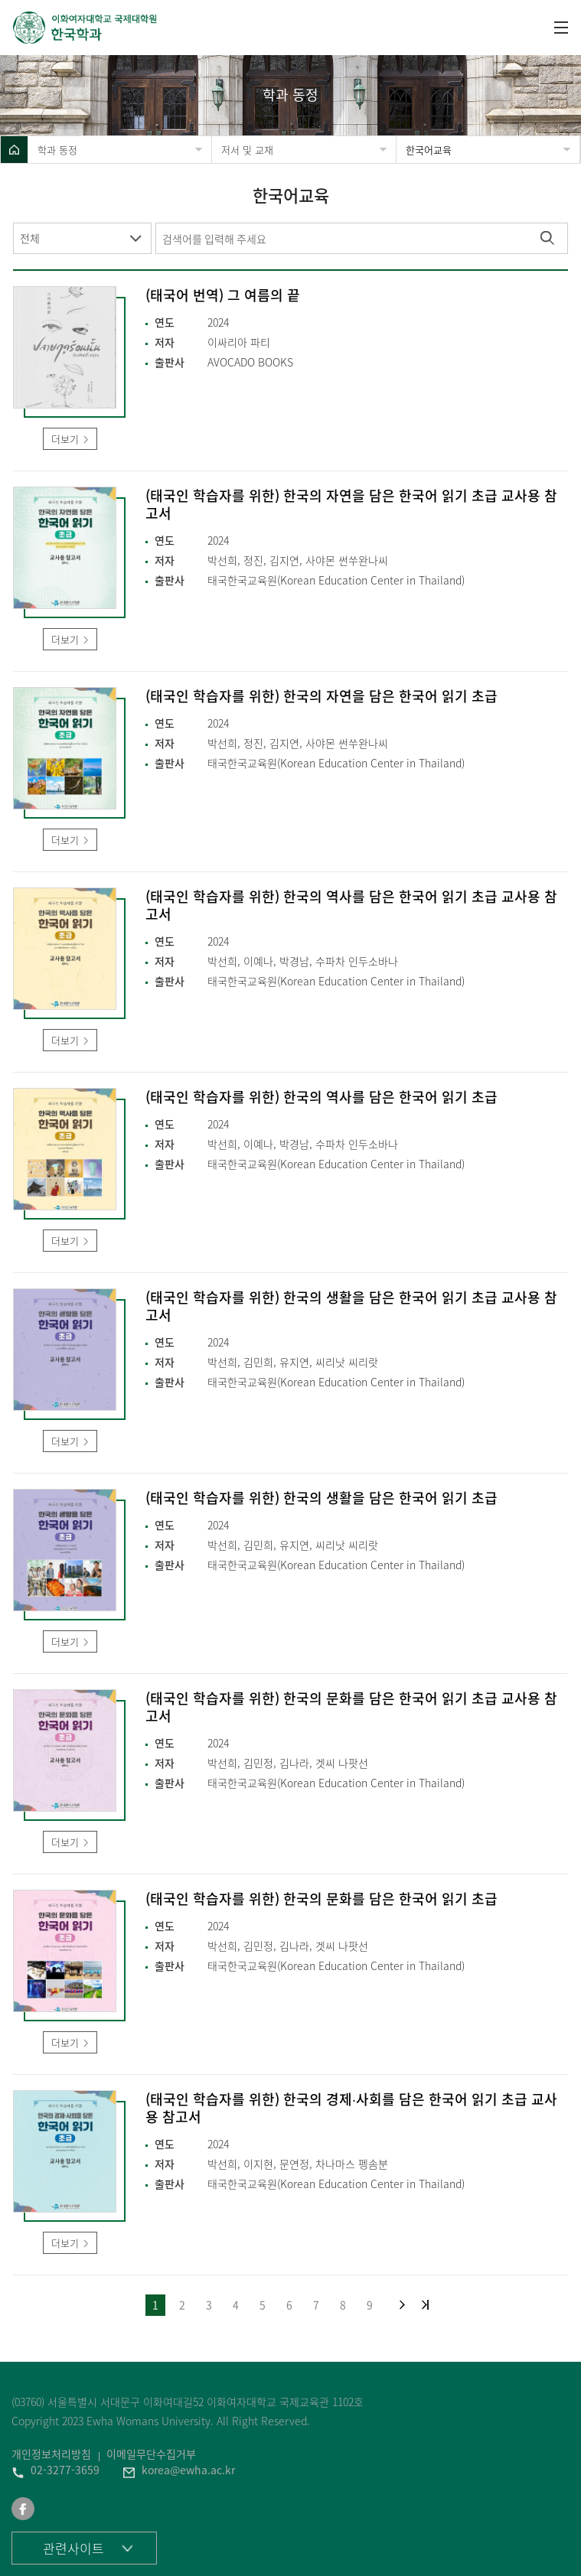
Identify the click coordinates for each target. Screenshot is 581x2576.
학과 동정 (57, 149)
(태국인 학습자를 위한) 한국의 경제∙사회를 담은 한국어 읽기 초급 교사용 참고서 (351, 2108)
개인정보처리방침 (51, 2453)
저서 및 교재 (247, 149)
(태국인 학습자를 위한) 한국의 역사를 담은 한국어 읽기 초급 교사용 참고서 (351, 905)
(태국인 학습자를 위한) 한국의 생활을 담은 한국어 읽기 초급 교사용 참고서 (351, 1306)
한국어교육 (429, 149)
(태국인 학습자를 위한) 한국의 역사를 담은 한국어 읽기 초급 (321, 1097)
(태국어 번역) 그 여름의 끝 (222, 295)
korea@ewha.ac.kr (188, 2469)
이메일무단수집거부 (151, 2453)
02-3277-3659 (65, 2469)
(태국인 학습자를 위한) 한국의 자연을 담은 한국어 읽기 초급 (321, 696)
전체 (30, 238)
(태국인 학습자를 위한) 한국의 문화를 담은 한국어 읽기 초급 (321, 1899)
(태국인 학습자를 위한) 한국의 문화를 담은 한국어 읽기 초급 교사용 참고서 (351, 1707)
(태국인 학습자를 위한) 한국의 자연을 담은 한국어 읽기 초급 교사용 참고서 (351, 505)
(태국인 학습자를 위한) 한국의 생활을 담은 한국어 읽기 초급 (321, 1498)
